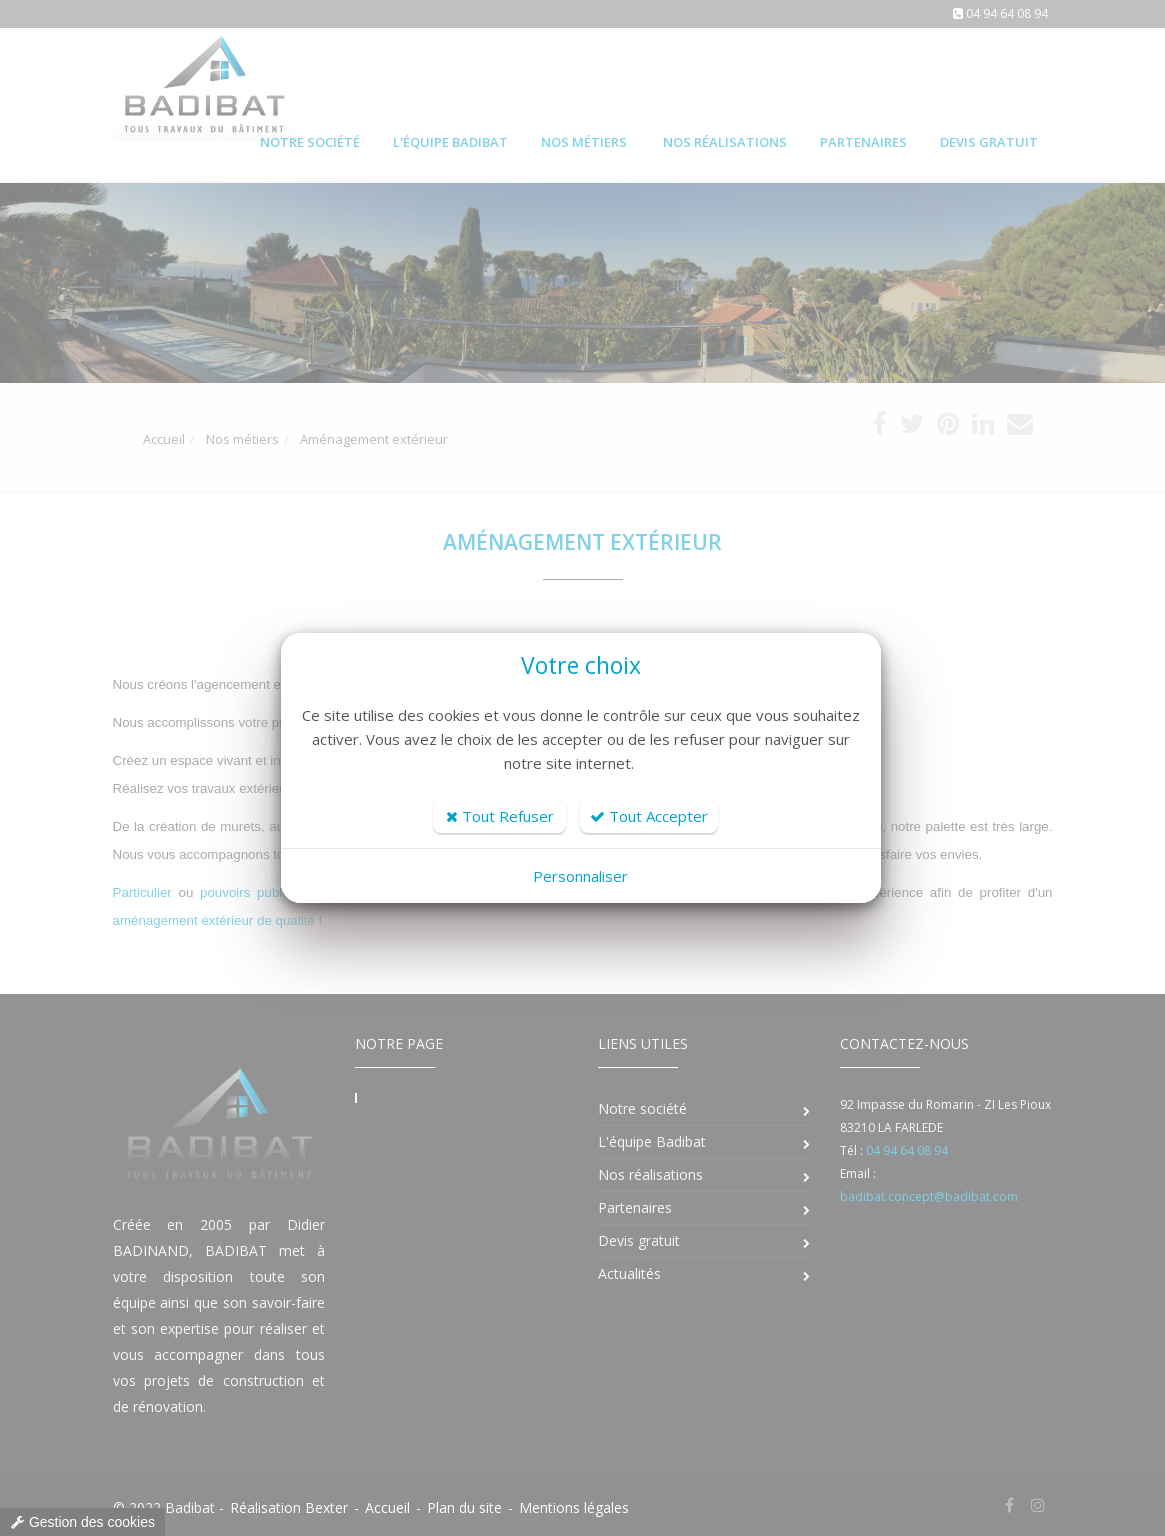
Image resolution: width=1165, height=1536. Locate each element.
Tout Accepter (649, 816)
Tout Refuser (500, 816)
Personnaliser (580, 876)
